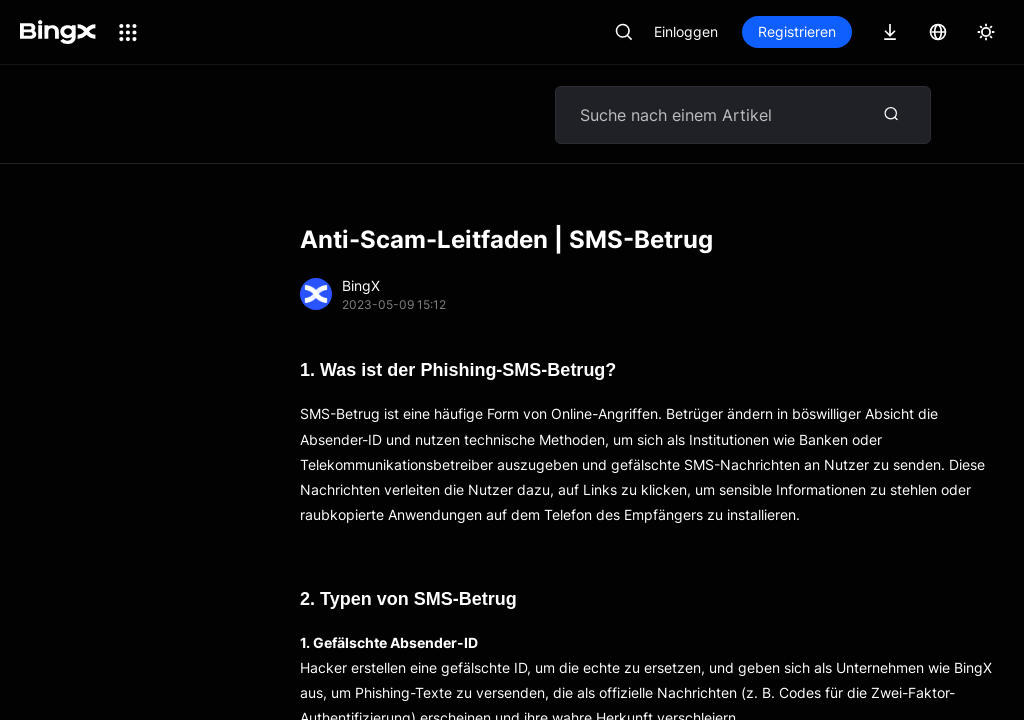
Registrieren (797, 31)
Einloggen (686, 31)
